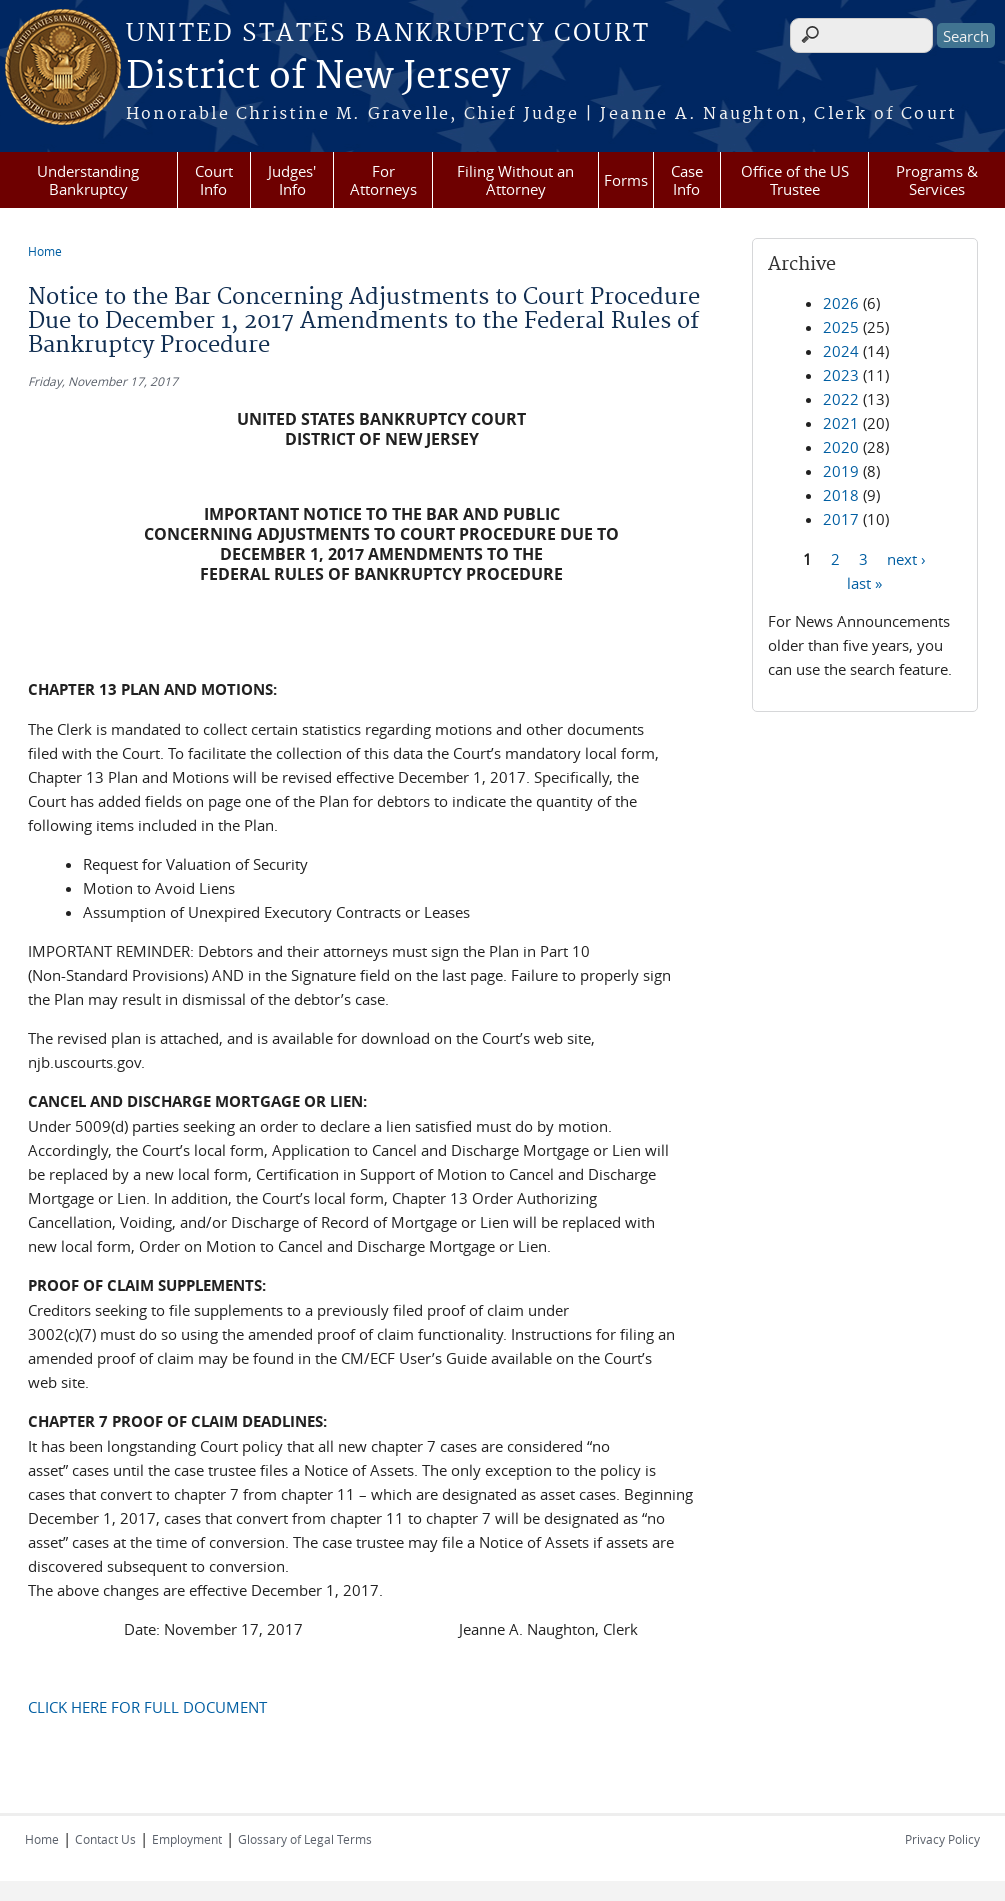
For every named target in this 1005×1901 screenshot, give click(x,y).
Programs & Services (937, 180)
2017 (841, 519)
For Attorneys (383, 180)
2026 (841, 303)
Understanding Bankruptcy (88, 180)
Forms (626, 180)
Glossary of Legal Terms (305, 1839)
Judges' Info (292, 180)
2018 (841, 495)
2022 (841, 399)
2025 (841, 327)
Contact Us (105, 1839)
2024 (841, 351)
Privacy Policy (942, 1839)
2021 (841, 423)
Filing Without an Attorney (515, 180)
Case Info (687, 180)
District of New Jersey (318, 77)
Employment (187, 1839)
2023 (841, 375)
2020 (841, 447)
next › (906, 558)
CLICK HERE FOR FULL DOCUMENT (147, 1707)
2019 (841, 471)
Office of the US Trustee (795, 180)
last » (864, 582)
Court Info (214, 180)
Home (45, 251)
